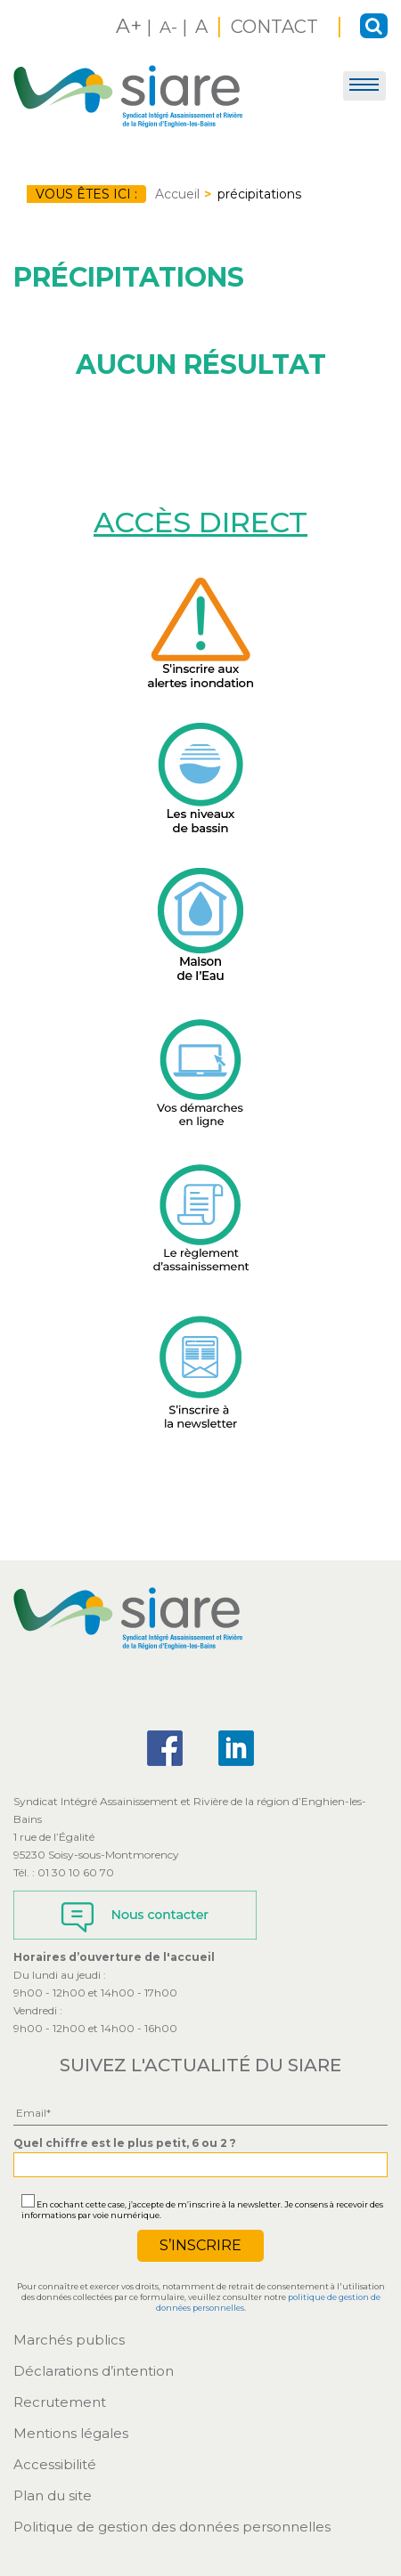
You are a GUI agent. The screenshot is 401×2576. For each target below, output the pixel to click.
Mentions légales (70, 2433)
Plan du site (52, 2495)
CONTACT (277, 26)
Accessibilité (54, 2464)
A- (168, 27)
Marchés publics (69, 2339)
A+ (129, 26)
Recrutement (59, 2402)
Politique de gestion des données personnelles (172, 2526)
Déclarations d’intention (93, 2370)
